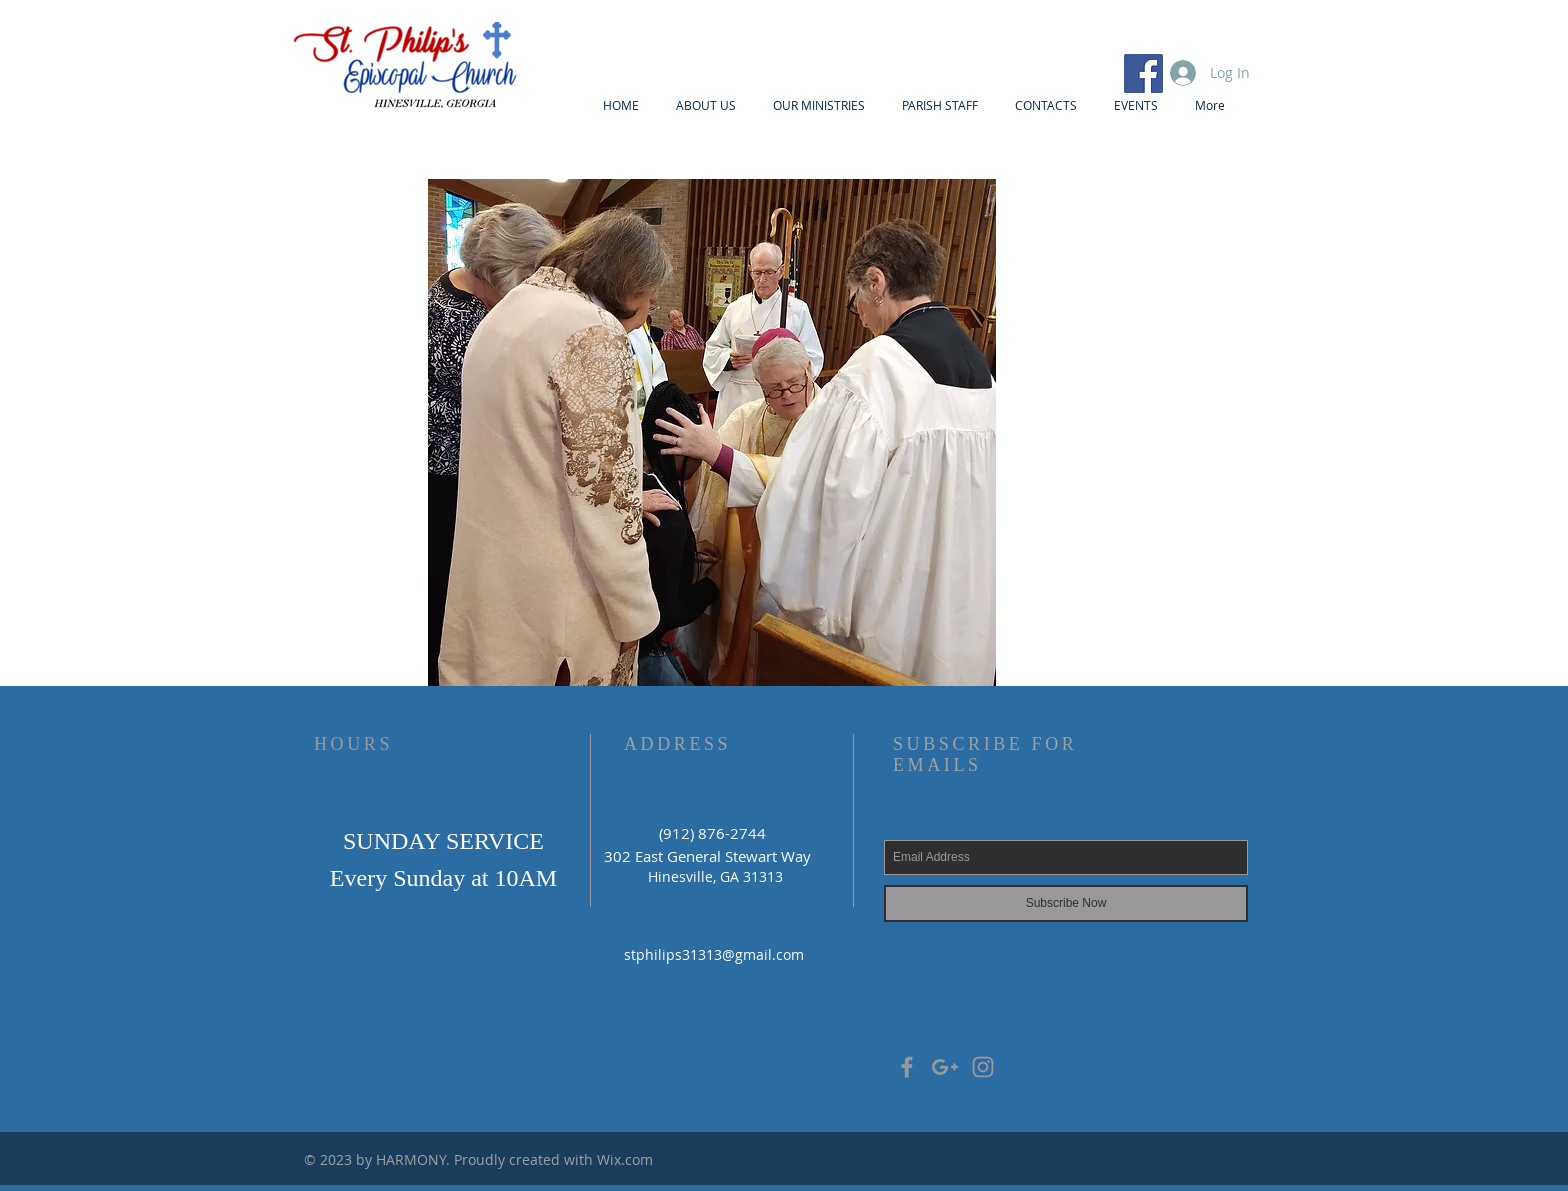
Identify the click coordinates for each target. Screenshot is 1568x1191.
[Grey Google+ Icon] (945, 1067)
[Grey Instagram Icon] (983, 1067)
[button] (712, 435)
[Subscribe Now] (1066, 903)
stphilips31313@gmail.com (714, 954)
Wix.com (625, 1159)
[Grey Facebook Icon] (907, 1067)
